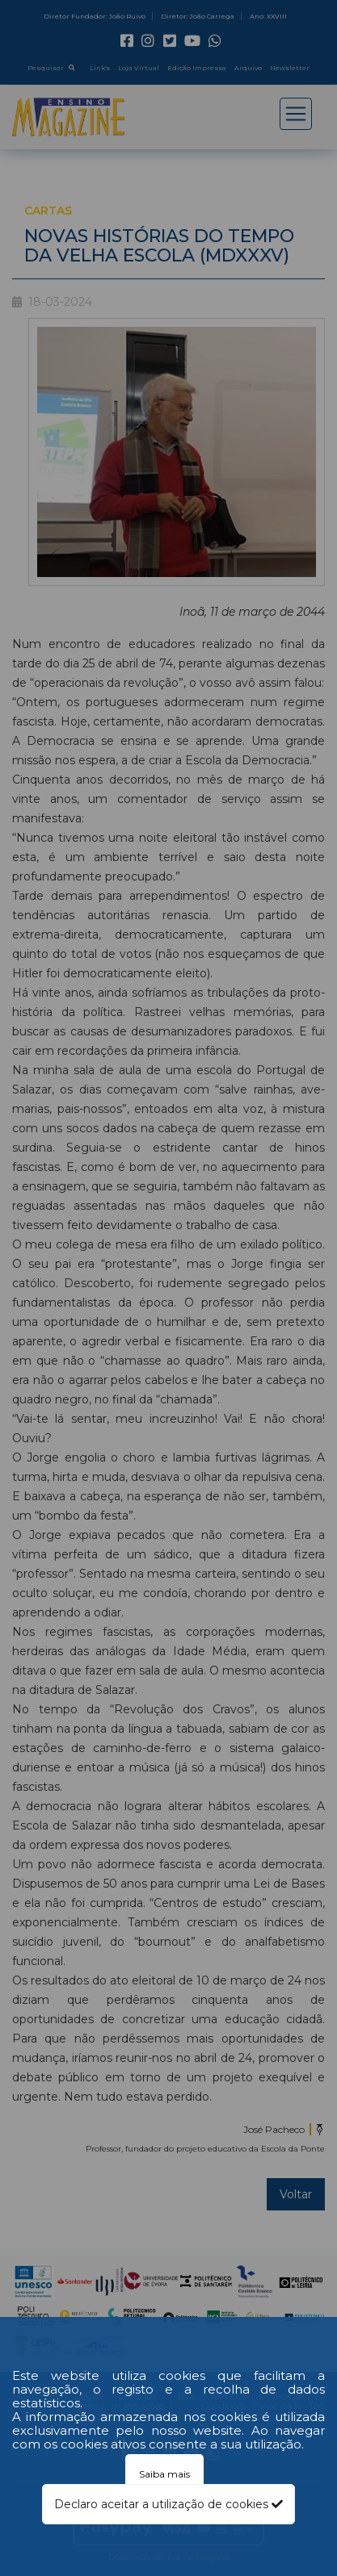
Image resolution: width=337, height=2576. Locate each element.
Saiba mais (164, 2474)
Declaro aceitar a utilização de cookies (168, 2504)
